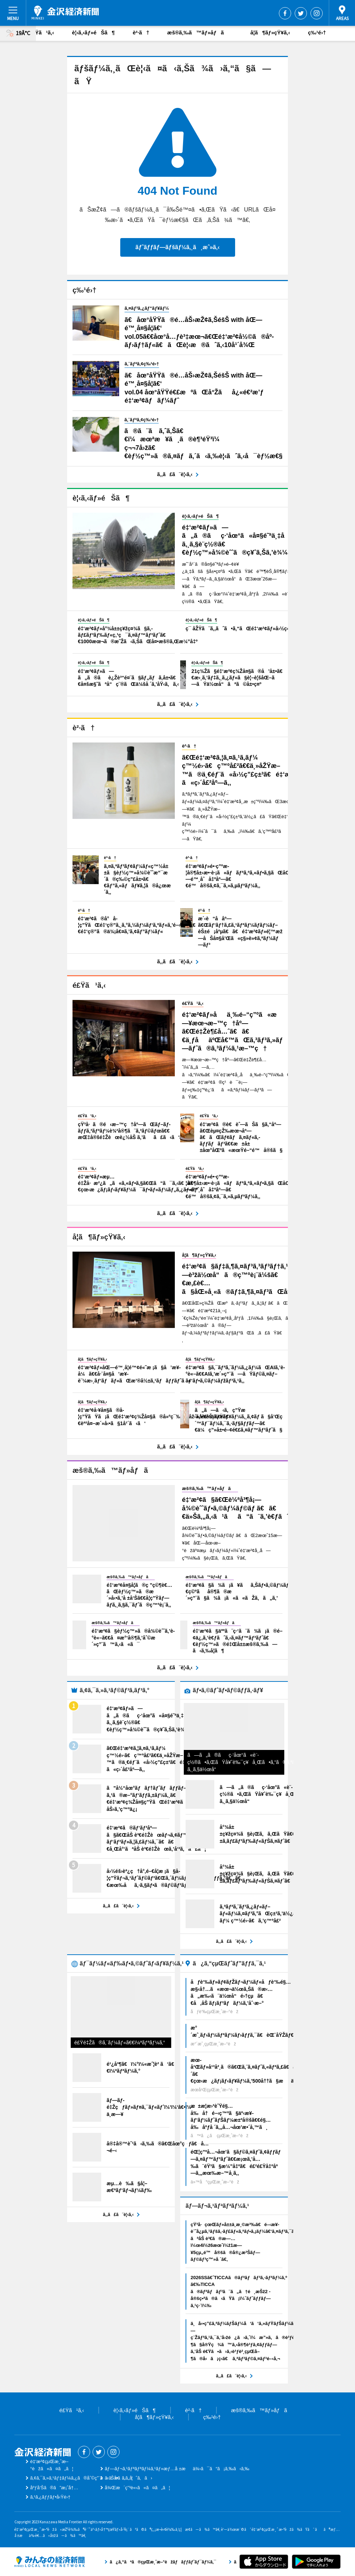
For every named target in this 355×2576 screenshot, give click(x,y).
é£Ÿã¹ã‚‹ (41, 32)
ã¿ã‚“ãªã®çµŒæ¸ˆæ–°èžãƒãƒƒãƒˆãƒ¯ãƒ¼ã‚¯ (49, 2561)
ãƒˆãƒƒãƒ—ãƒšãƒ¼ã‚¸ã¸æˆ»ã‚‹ (177, 247)
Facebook (285, 13)
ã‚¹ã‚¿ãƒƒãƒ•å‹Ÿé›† (50, 2497)
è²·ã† (141, 32)
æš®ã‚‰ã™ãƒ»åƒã (200, 32)
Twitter (301, 13)
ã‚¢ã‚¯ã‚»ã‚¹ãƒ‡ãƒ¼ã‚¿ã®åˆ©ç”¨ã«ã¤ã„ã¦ (81, 2478)
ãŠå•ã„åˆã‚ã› (128, 2478)
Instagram (316, 13)
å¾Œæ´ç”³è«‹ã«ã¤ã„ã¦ (137, 2487)
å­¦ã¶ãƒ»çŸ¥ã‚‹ (270, 32)
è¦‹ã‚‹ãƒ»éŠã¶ (93, 32)
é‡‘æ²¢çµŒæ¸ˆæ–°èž (65, 12)
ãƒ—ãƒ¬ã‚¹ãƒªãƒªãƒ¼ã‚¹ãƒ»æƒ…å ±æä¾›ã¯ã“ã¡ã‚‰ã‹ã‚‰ (177, 2468)
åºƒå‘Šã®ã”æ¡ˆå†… (54, 2487)
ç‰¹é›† (317, 32)
